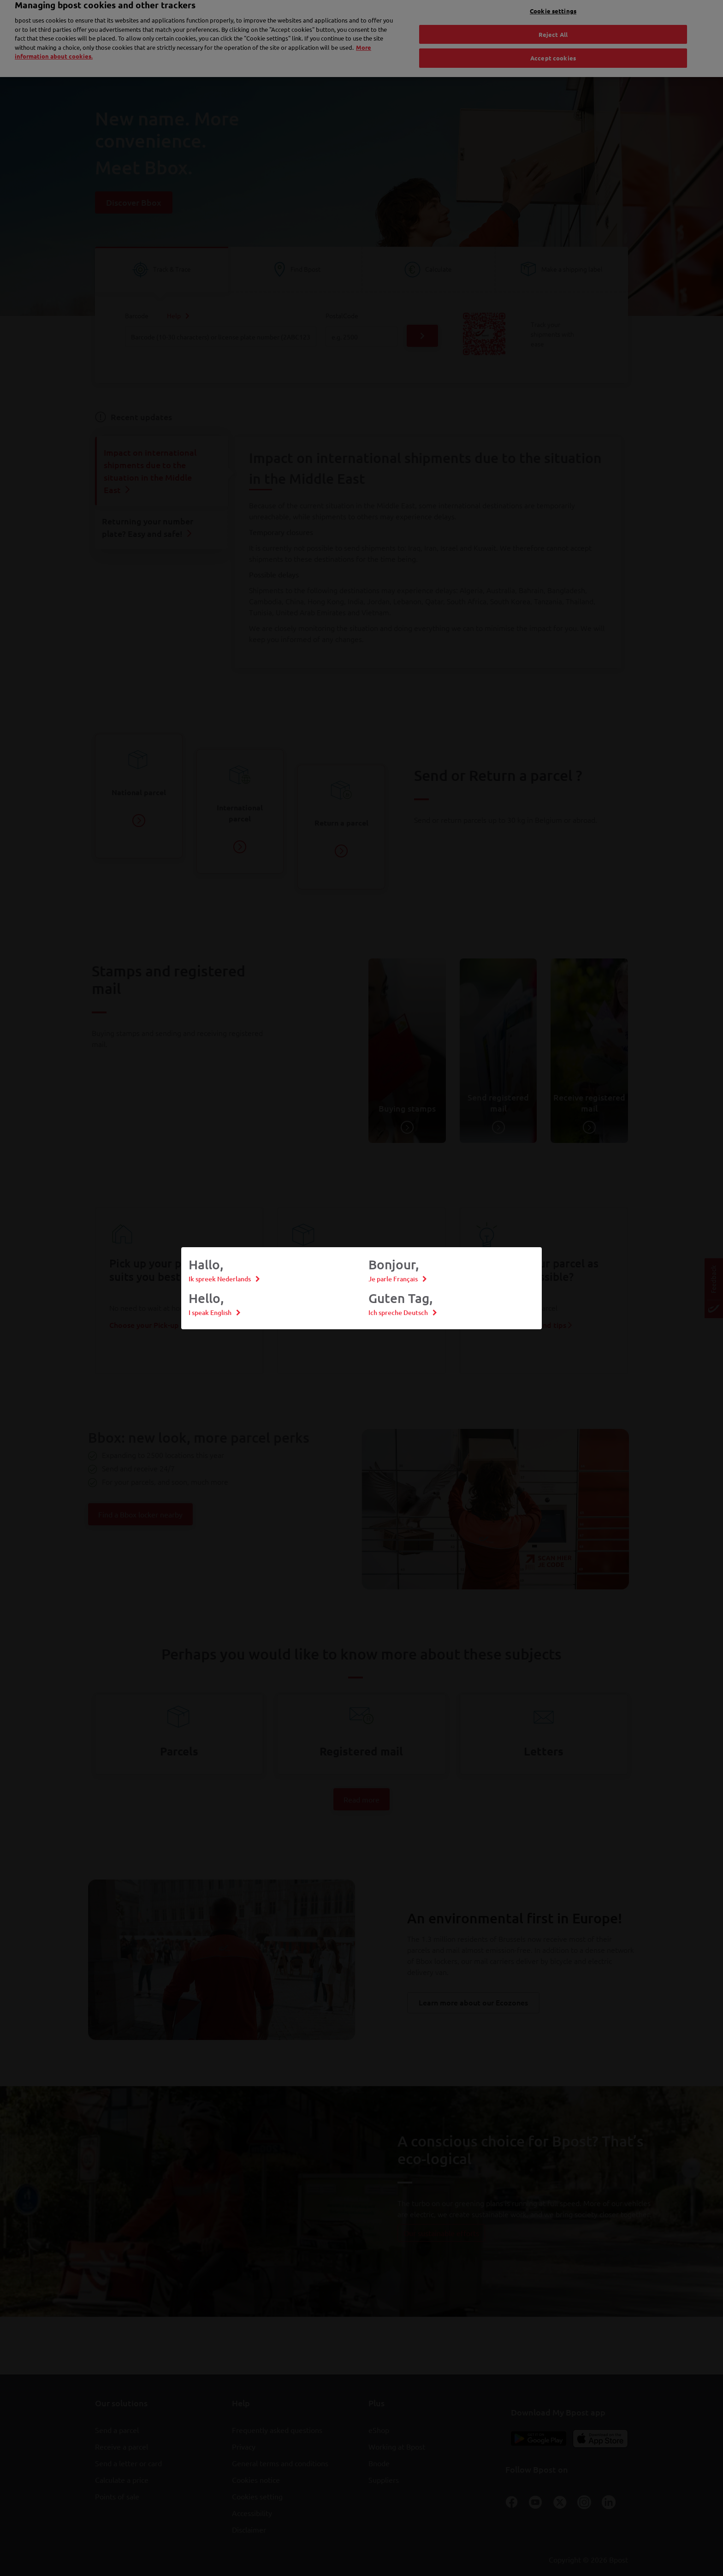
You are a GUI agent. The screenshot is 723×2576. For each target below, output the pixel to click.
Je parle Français (393, 1278)
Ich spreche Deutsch (398, 1312)
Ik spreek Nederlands (220, 1278)
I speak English (210, 1312)
